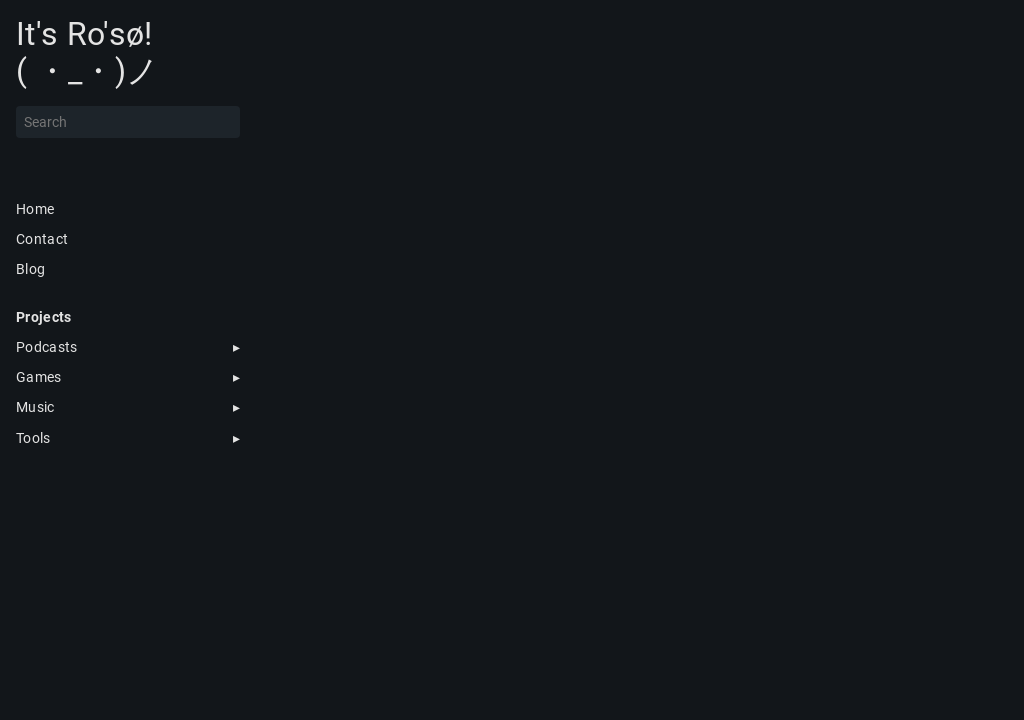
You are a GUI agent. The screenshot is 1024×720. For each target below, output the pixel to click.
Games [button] (39, 377)
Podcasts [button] (47, 347)
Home (35, 209)
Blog (30, 269)
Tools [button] (33, 438)
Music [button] (35, 407)
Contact (42, 239)
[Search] (128, 122)
